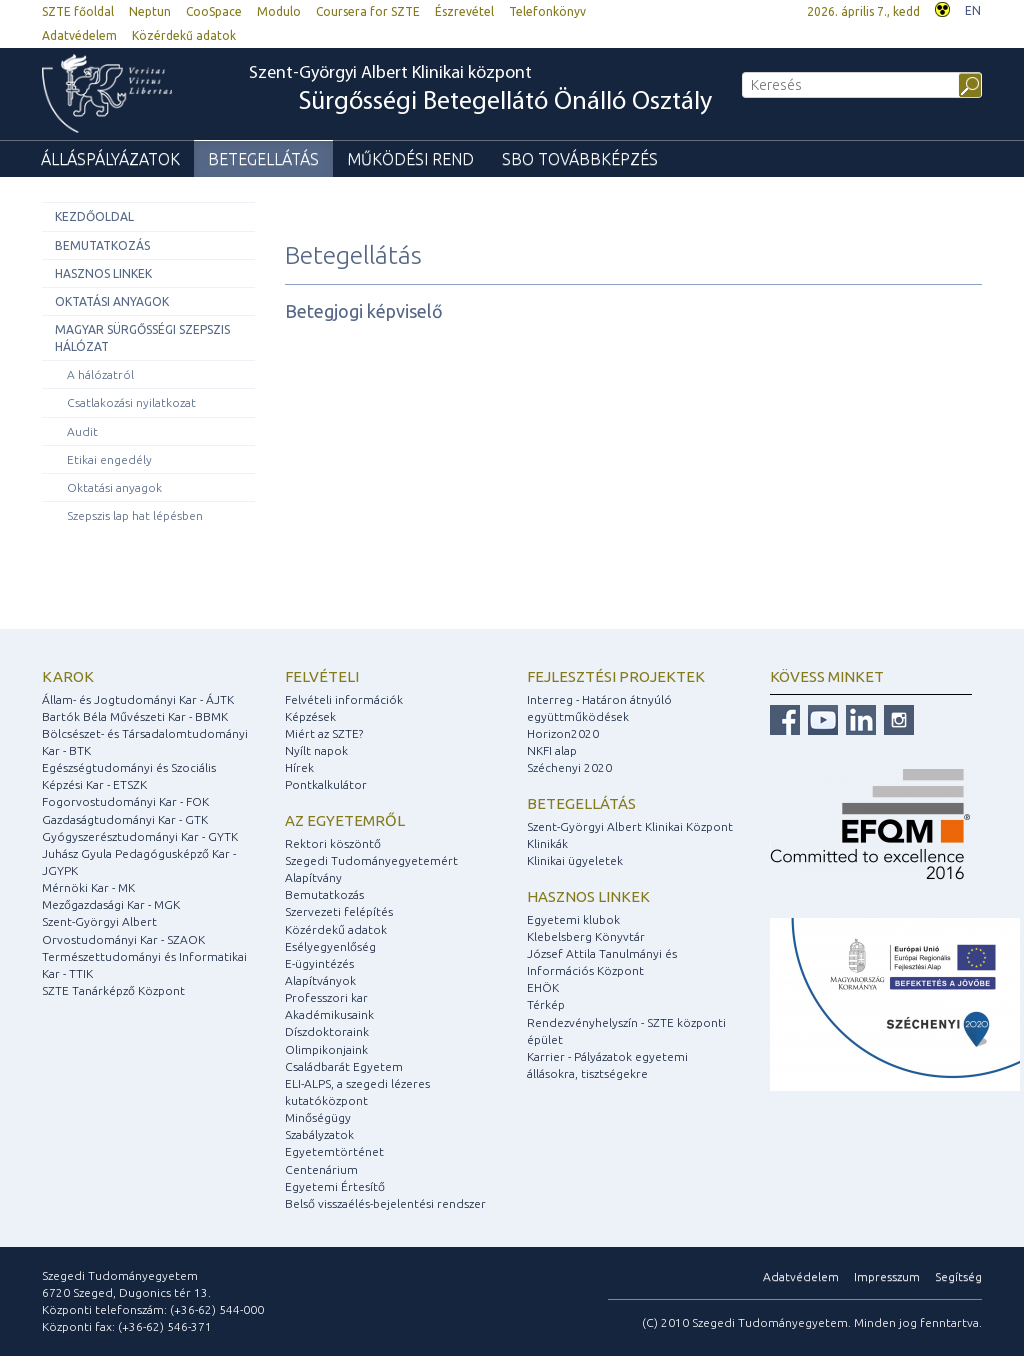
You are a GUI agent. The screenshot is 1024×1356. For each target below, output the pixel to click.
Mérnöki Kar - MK (88, 887)
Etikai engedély (109, 459)
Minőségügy (318, 1117)
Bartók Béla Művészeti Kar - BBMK (135, 716)
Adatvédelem (79, 35)
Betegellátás (263, 159)
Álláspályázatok (110, 159)
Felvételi (322, 676)
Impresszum (887, 1276)
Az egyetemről (345, 820)
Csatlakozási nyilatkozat (131, 402)
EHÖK (543, 987)
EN (973, 10)
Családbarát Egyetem (344, 1066)
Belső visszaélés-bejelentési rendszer (385, 1203)
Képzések (310, 716)
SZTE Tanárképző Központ (113, 990)
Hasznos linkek (103, 273)
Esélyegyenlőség (330, 946)
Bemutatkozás (102, 245)
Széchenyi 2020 (569, 767)
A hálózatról (100, 374)
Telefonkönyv (547, 11)
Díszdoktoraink (327, 1031)
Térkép (546, 1004)
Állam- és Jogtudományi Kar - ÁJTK (138, 699)
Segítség (958, 1276)
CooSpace (214, 11)
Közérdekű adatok (184, 35)
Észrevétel (464, 11)
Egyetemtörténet (334, 1151)
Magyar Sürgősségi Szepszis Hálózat (142, 338)
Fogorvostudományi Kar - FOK (125, 801)
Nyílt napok (316, 750)
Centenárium (321, 1169)
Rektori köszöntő (333, 843)
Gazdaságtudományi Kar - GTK (125, 819)
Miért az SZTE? (324, 733)
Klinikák (547, 843)
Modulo (279, 11)
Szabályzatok (319, 1134)
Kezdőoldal (94, 216)
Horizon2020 (563, 733)
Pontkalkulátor (326, 784)
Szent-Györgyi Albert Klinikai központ (480, 90)
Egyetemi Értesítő (335, 1186)
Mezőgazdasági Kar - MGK (111, 904)
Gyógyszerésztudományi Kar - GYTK (140, 836)
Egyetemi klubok (573, 919)
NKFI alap (552, 750)
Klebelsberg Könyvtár (586, 936)
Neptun (150, 11)
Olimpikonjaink (326, 1049)
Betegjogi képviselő (364, 311)
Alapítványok (320, 980)
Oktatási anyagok (112, 301)
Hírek (299, 767)
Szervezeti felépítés (339, 911)
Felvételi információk (344, 699)
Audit (82, 431)
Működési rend (410, 159)
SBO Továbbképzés (580, 159)
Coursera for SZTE (368, 11)
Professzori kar (326, 997)
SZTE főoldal (78, 11)
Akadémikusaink (329, 1014)
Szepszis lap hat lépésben (135, 515)
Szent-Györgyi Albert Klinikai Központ (630, 826)
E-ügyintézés (319, 963)
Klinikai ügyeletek (575, 860)
